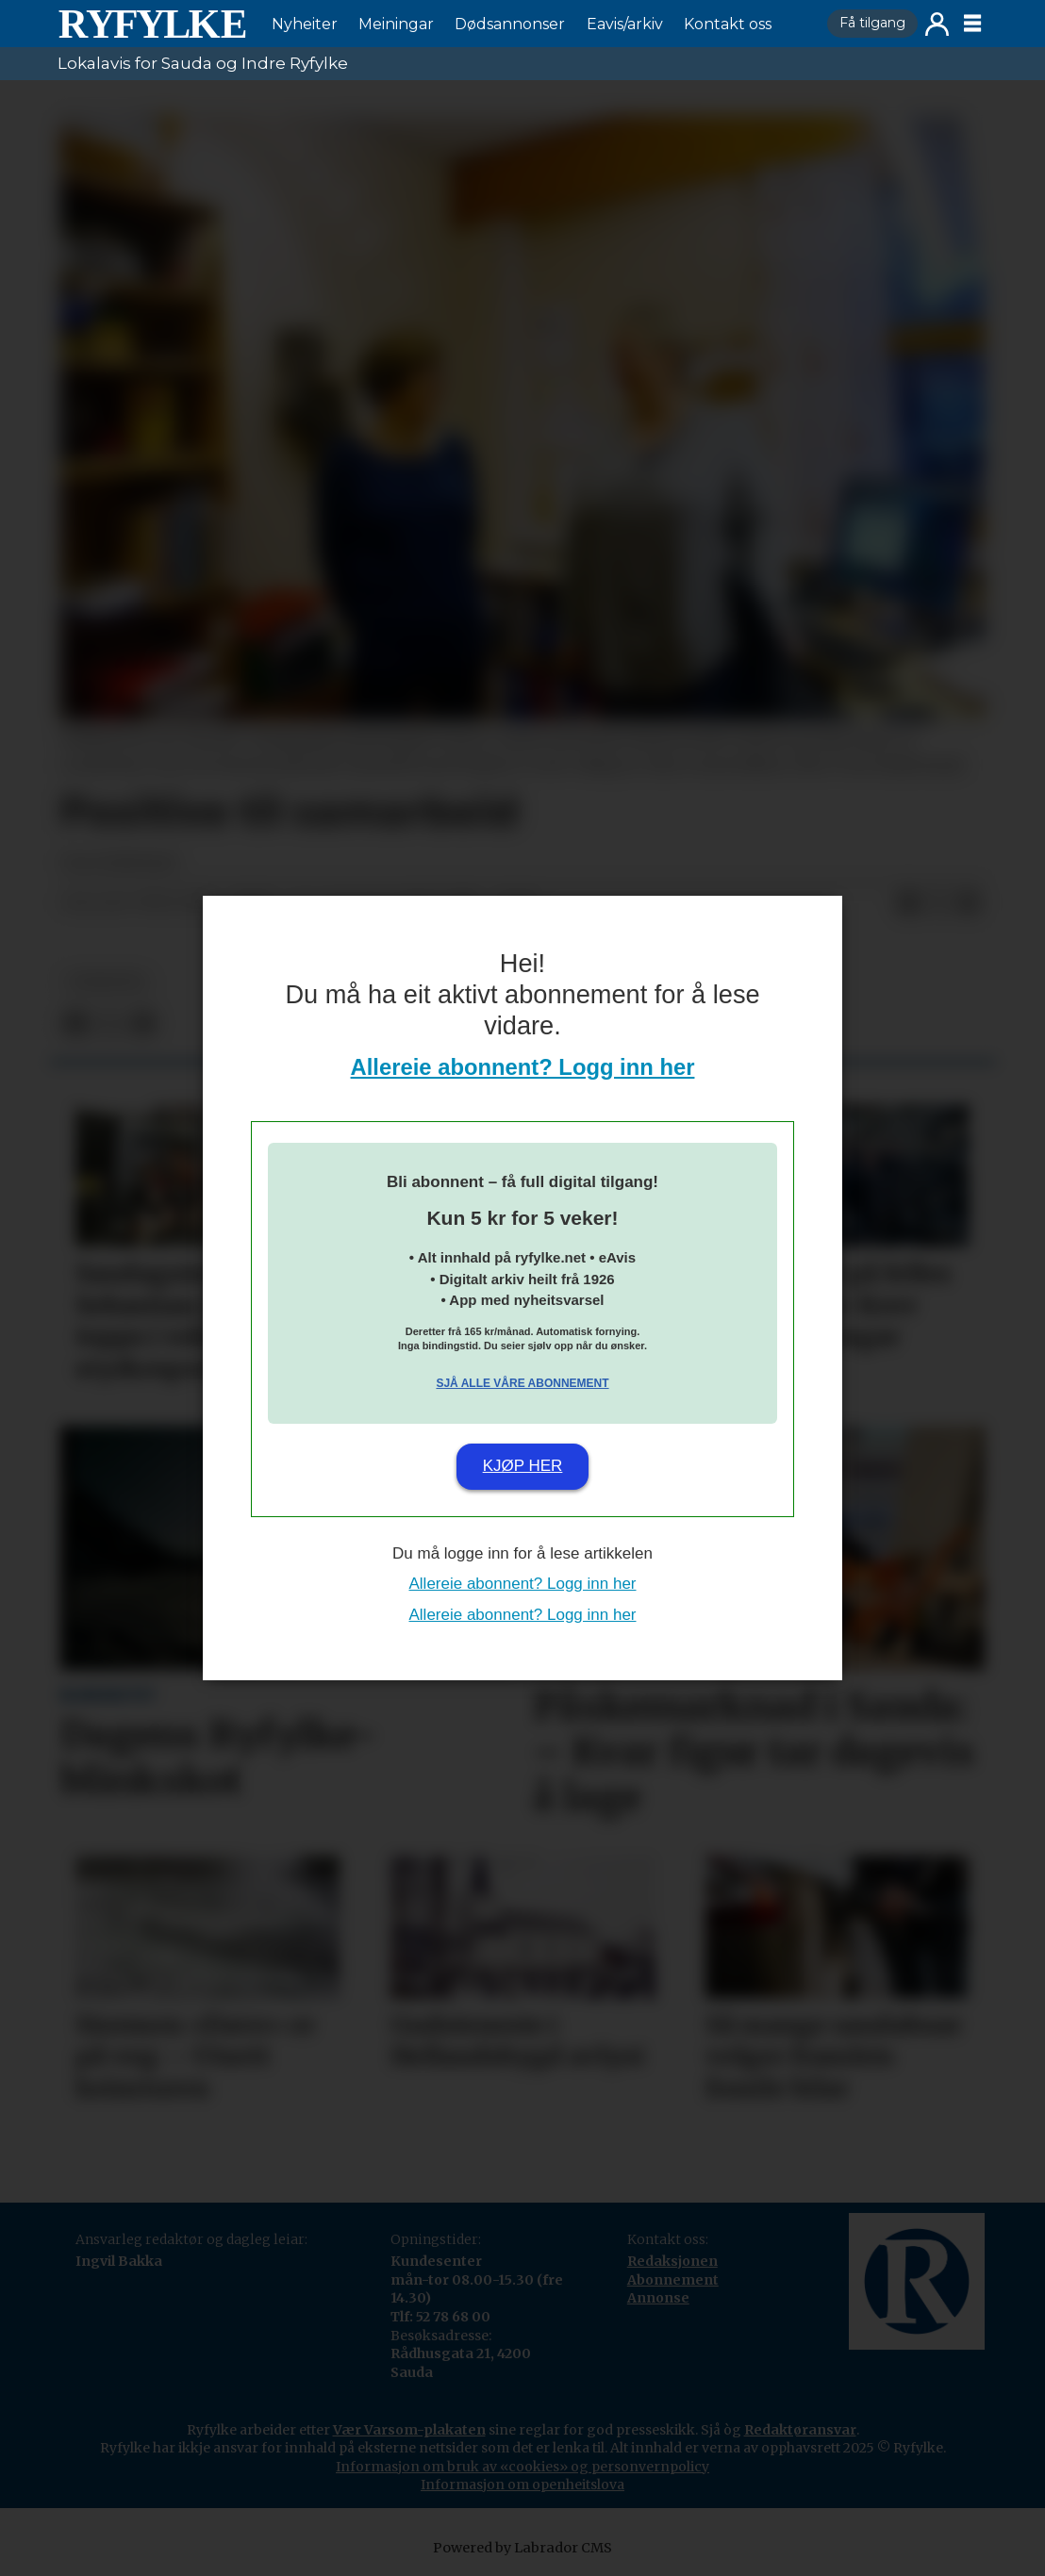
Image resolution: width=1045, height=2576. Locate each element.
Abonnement (673, 2279)
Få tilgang (872, 22)
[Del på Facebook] (908, 903)
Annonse (658, 2297)
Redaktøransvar (800, 2429)
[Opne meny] (972, 23)
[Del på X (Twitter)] (938, 903)
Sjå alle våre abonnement (522, 1383)
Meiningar (396, 24)
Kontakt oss (727, 24)
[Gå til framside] (152, 23)
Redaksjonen (672, 2261)
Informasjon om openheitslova (522, 2484)
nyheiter (106, 982)
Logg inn (937, 24)
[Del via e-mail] (968, 903)
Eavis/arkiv (625, 24)
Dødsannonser (510, 24)
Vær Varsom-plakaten (409, 2429)
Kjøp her (523, 1466)
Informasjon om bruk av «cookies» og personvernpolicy (522, 2466)
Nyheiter (305, 24)
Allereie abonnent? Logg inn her (523, 1067)
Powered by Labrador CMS (522, 2547)
